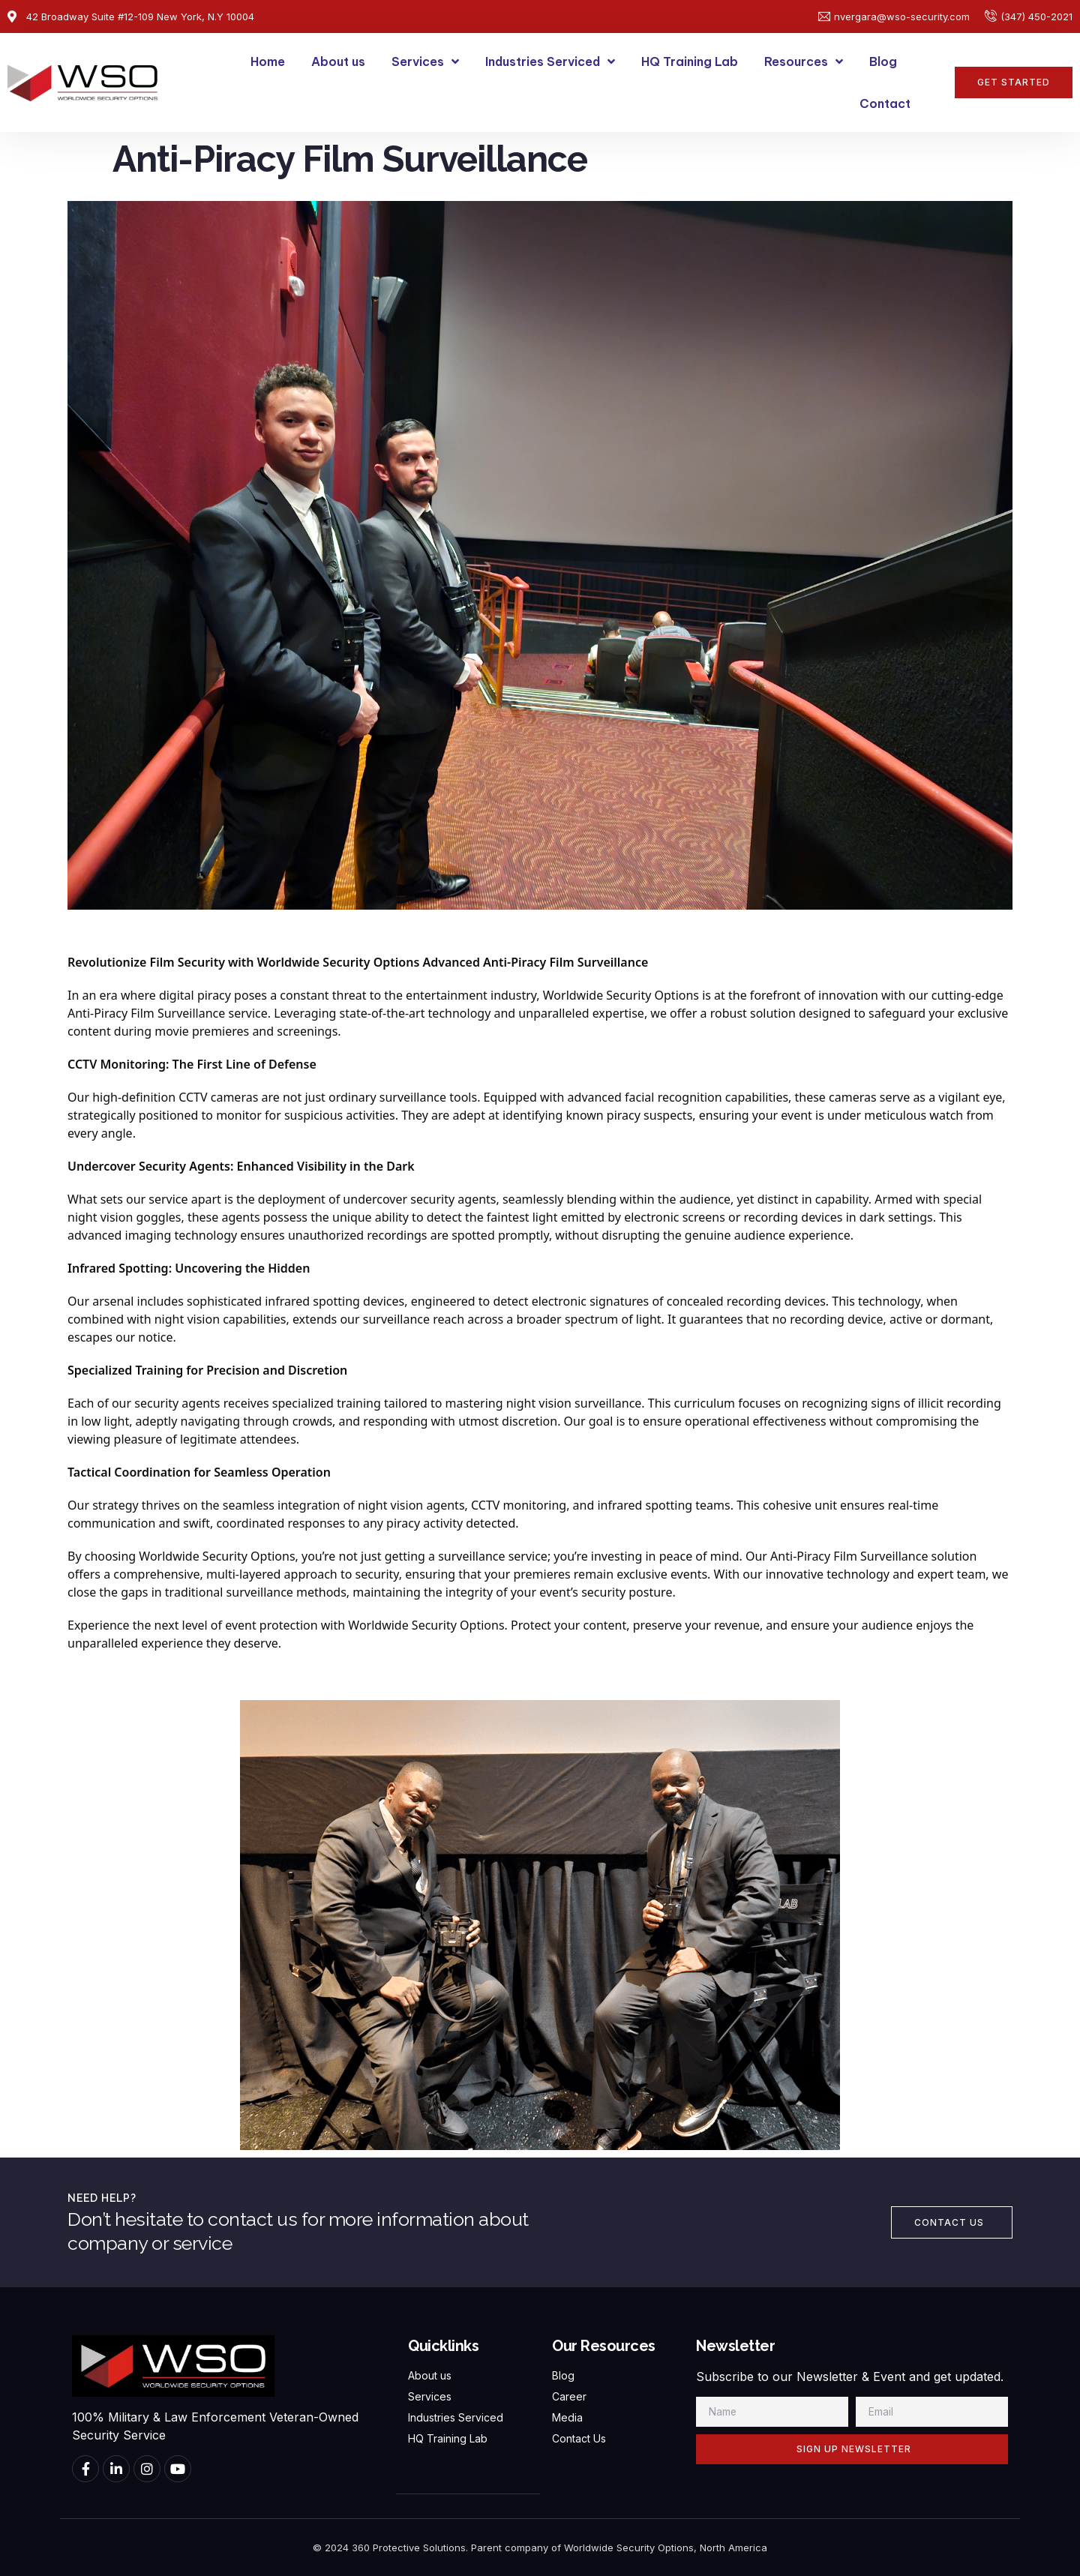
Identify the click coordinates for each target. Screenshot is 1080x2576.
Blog (883, 61)
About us (338, 61)
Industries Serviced (550, 61)
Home (267, 61)
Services (425, 61)
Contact (885, 103)
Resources (803, 61)
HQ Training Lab (689, 61)
